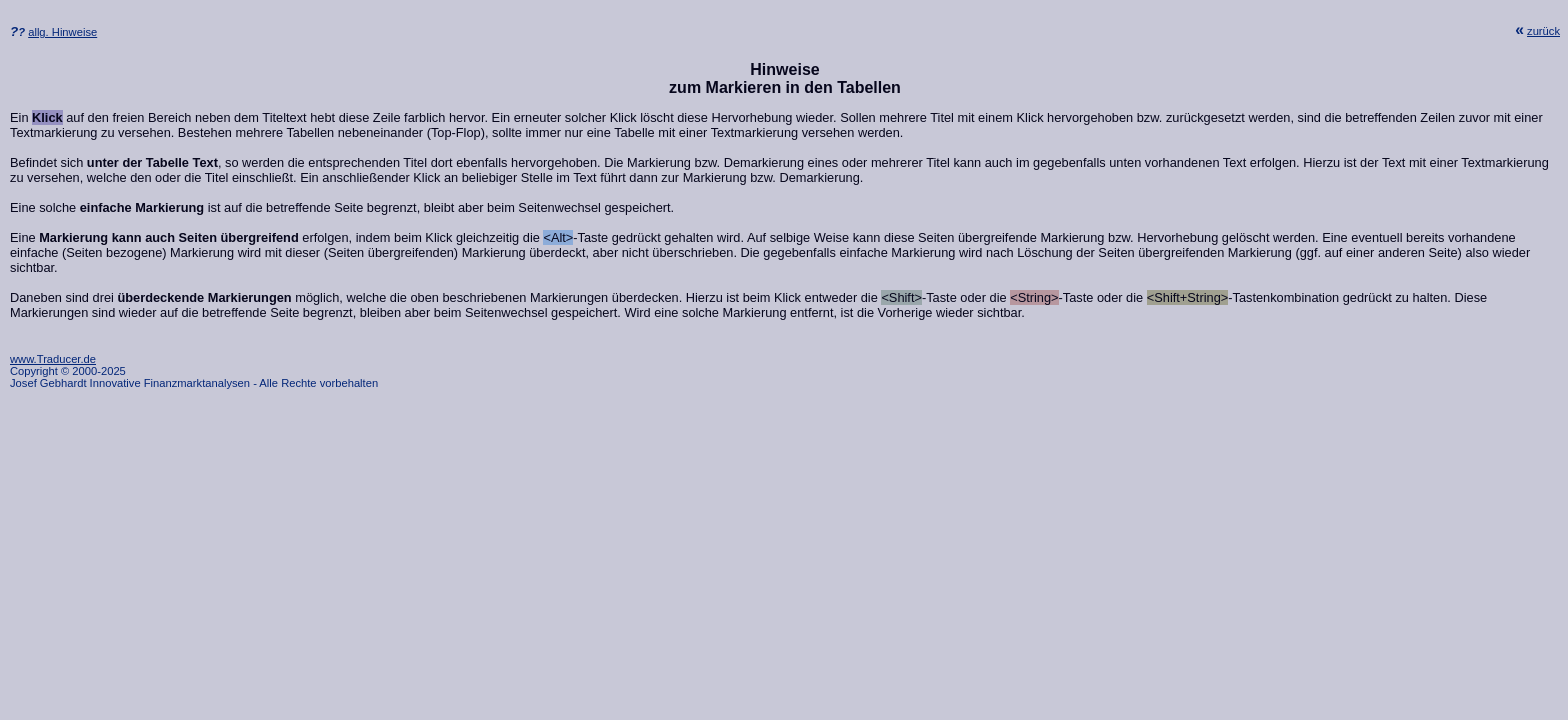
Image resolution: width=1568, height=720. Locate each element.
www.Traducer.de (53, 359)
